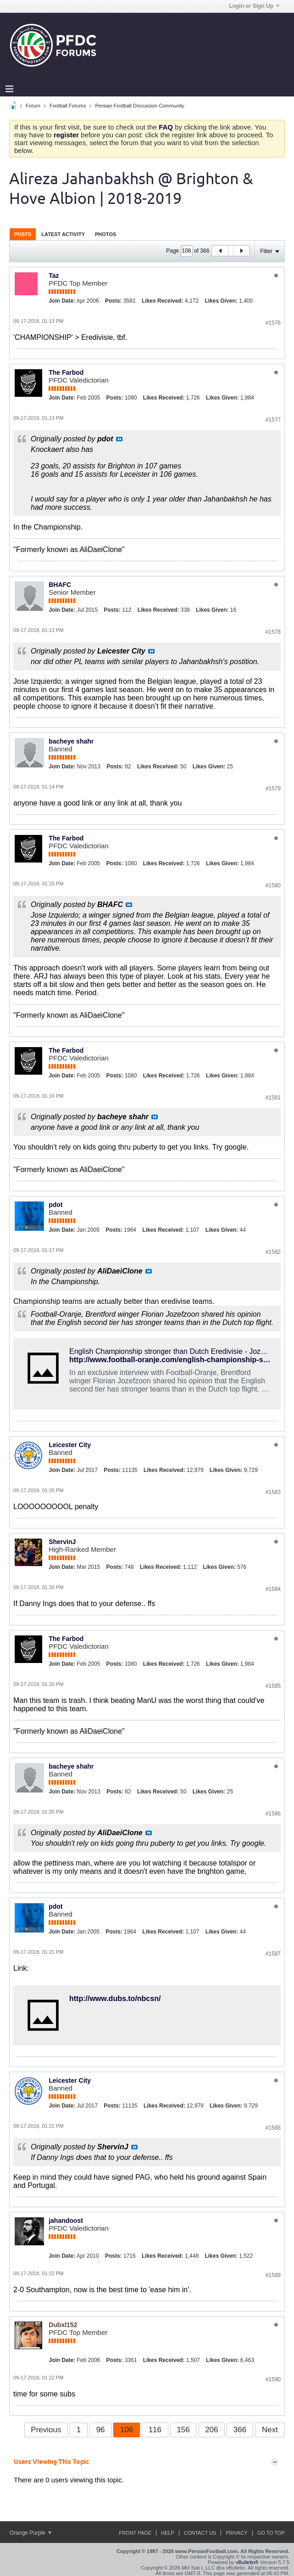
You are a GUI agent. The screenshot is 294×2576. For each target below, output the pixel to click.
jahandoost (66, 2220)
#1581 (273, 1097)
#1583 (273, 1492)
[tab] (22, 234)
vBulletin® (247, 2562)
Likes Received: (162, 301)
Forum (33, 105)
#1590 (273, 2379)
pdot (55, 1204)
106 (126, 2429)
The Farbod (66, 372)
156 (183, 2429)
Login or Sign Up (254, 6)
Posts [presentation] (22, 234)
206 (211, 2429)
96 (100, 2429)
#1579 (273, 788)
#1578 (273, 632)
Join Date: (62, 301)
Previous (46, 2429)
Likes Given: (221, 301)
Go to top (271, 2533)
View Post (119, 439)
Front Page (135, 2533)
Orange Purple (30, 2533)
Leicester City (70, 1445)
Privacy (236, 2533)
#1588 (273, 2128)
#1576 (273, 323)
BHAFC (60, 584)
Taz (54, 275)
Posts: (113, 301)
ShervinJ (62, 1541)
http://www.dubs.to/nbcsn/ (115, 1998)
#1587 (273, 1953)
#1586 (273, 1813)
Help (167, 2533)
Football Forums (68, 105)
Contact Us (200, 2533)
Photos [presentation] (105, 234)
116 (155, 2429)
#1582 (273, 1252)
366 (239, 2429)
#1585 (273, 1686)
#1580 (273, 885)
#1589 (273, 2275)
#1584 (273, 1589)
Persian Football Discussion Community (139, 105)
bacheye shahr (71, 741)
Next (270, 2429)
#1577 (273, 420)
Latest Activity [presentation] (63, 234)
